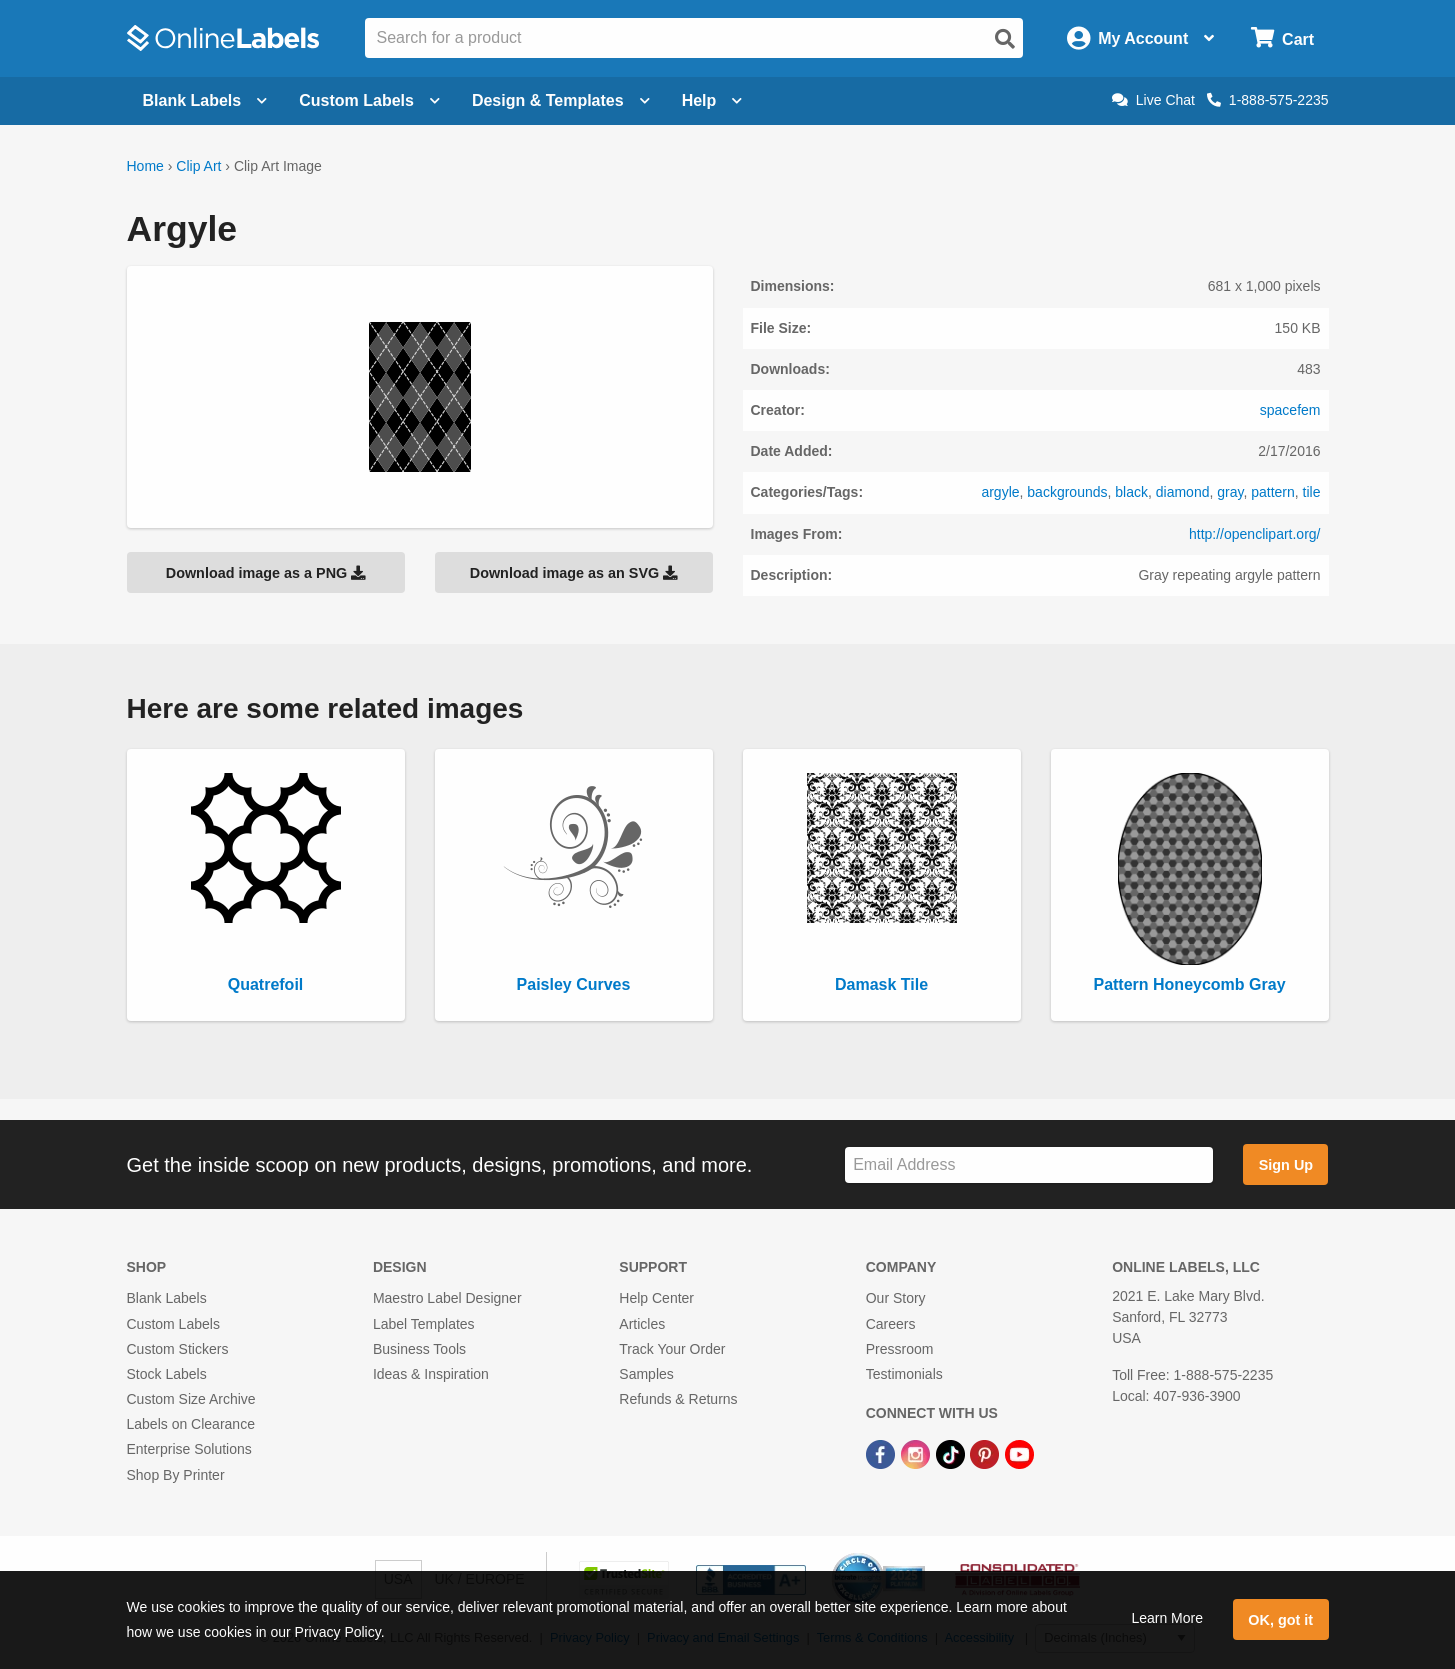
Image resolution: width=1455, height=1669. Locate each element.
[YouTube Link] (1019, 1453)
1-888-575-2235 (1268, 100)
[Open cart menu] (1282, 38)
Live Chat (1153, 100)
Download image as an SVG (574, 573)
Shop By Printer (176, 1475)
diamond (1183, 492)
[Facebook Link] (882, 1453)
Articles (642, 1324)
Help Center (656, 1298)
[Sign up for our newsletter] (1029, 1165)
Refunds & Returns (678, 1399)
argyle (1000, 492)
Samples (646, 1374)
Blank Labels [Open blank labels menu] (205, 100)
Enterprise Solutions (189, 1449)
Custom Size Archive (191, 1399)
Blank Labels (167, 1298)
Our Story (896, 1298)
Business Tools (419, 1349)
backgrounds (1067, 492)
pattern (1273, 492)
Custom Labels (173, 1324)
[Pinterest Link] (986, 1453)
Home (145, 166)
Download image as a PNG (266, 573)
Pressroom (900, 1349)
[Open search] (1005, 39)
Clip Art (198, 166)
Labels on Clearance (191, 1424)
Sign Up (1286, 1165)
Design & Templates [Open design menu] (561, 100)
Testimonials (904, 1374)
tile (1312, 492)
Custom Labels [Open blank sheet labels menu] (369, 100)
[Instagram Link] (917, 1453)
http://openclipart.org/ (1255, 534)
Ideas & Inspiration (431, 1374)
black (1131, 492)
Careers (891, 1324)
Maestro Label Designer (447, 1298)
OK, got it (1280, 1620)
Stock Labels (167, 1374)
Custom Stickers (178, 1349)
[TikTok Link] (952, 1453)
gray (1230, 492)
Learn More (1167, 1618)
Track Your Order (672, 1349)
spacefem (1290, 410)
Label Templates (424, 1324)
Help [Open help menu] (712, 100)
